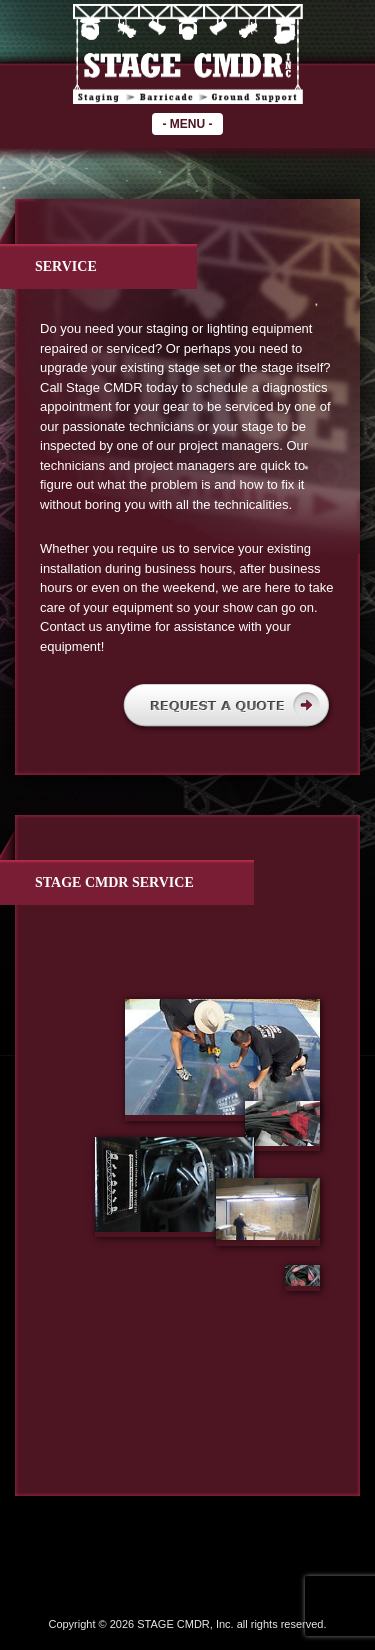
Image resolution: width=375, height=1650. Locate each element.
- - (187, 124)
